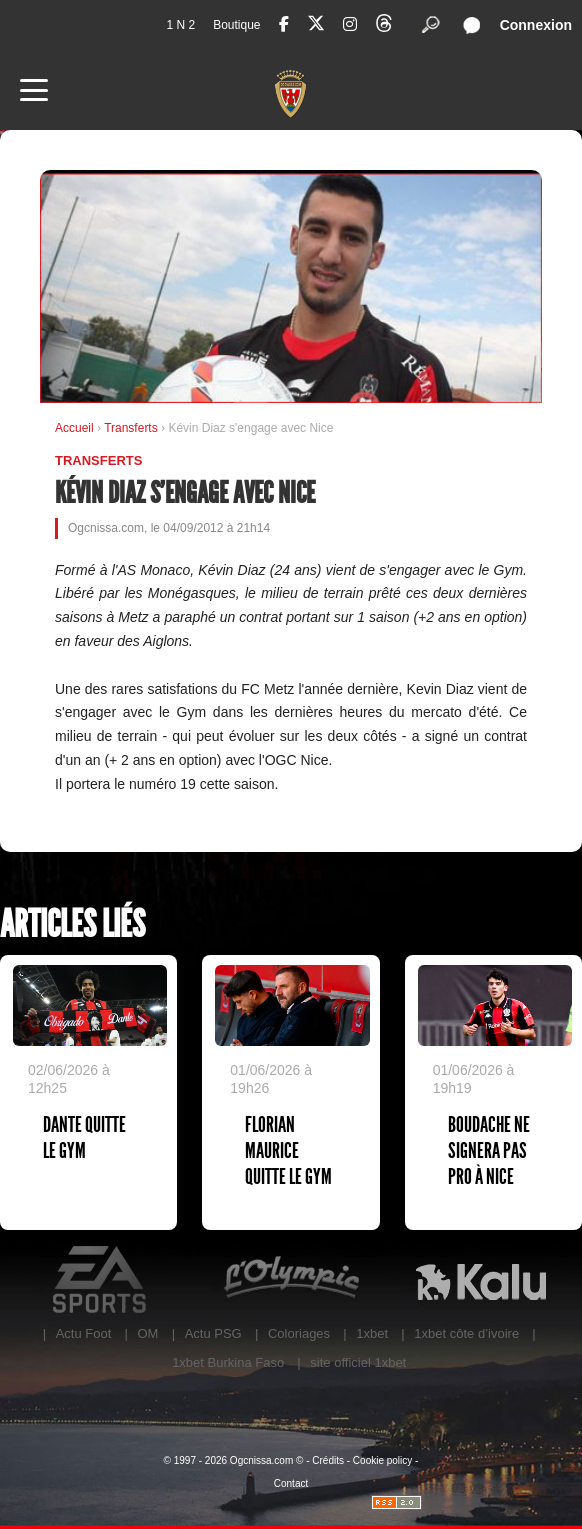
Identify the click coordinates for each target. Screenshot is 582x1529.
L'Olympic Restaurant (291, 1280)
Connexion (536, 25)
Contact (291, 1483)
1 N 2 (180, 25)
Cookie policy (382, 1460)
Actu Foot (84, 1333)
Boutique (236, 25)
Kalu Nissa (481, 1280)
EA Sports (101, 1280)
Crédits (328, 1460)
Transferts (132, 428)
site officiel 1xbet (358, 1362)
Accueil (74, 428)
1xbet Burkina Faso (228, 1362)
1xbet (372, 1333)
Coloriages (299, 1333)
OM (147, 1333)
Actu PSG (213, 1333)
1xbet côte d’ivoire (466, 1333)
